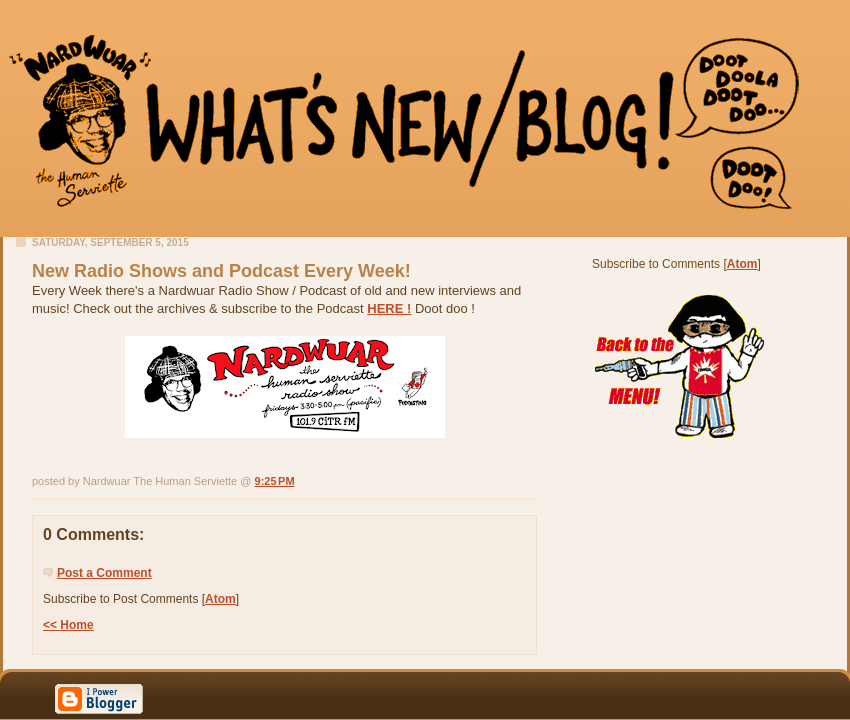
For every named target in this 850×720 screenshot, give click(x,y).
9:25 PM (275, 481)
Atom (220, 599)
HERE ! (389, 308)
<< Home (68, 625)
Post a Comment (104, 573)
